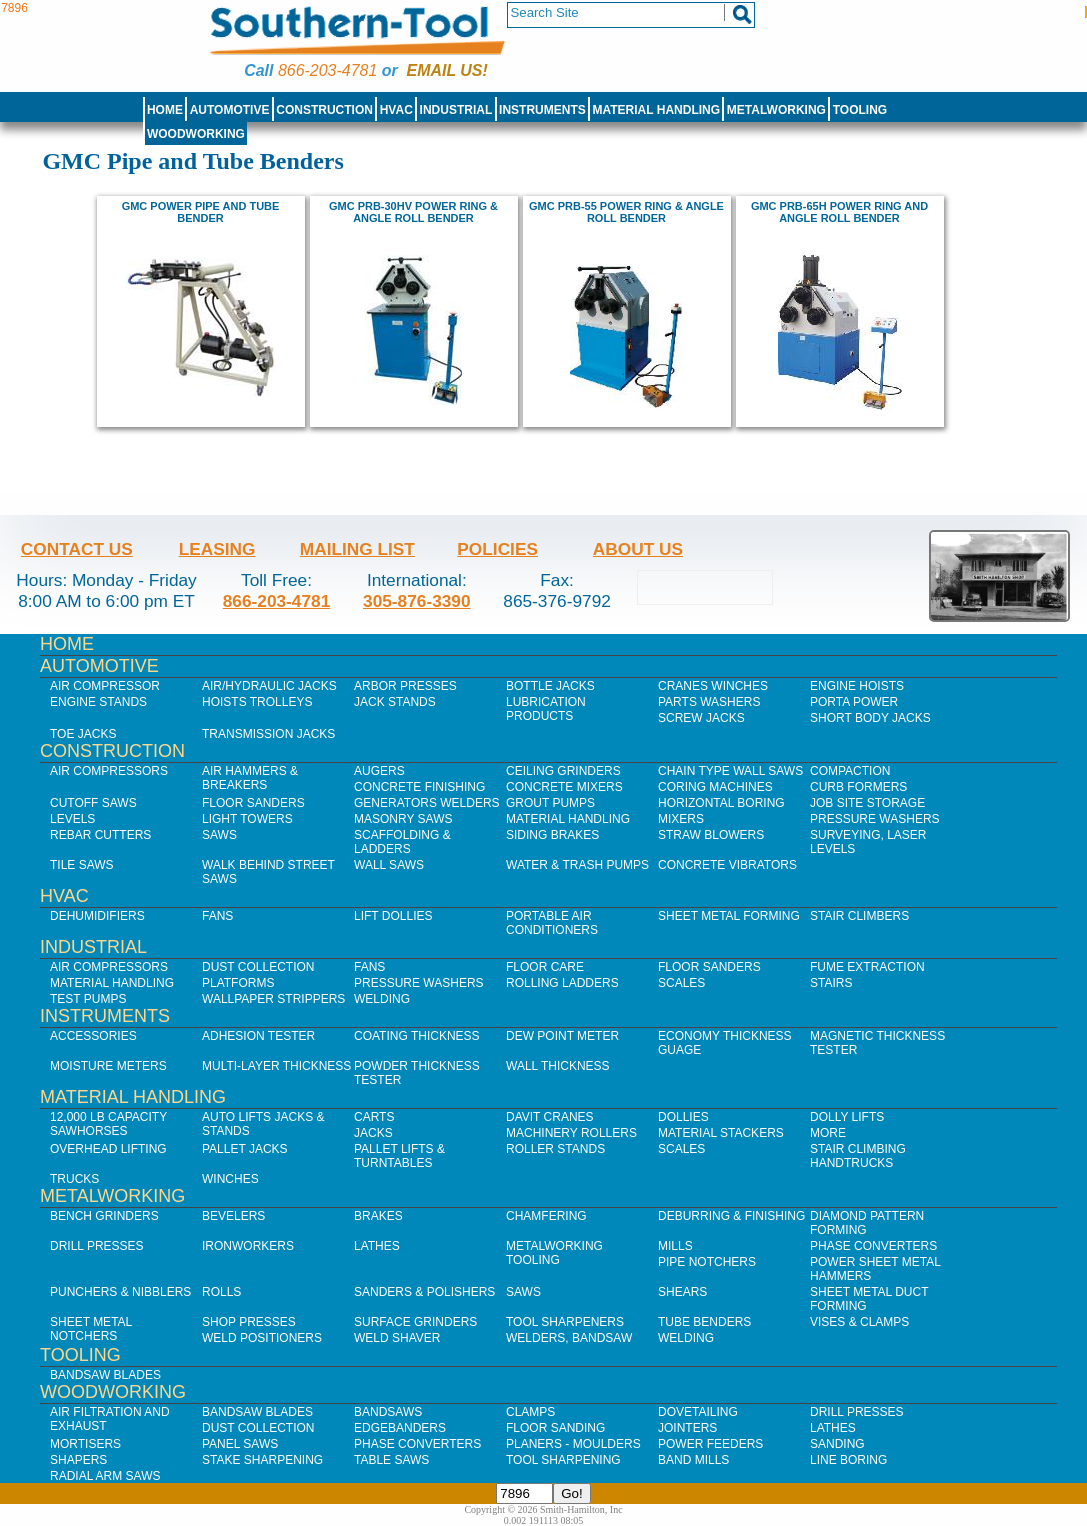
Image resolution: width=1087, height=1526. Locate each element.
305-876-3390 (417, 601)
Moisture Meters (108, 1066)
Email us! (447, 70)
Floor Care (545, 967)
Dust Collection (258, 967)
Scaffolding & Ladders (402, 842)
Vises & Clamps (859, 1322)
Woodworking (196, 134)
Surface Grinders (415, 1322)
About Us (638, 549)
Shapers (78, 1460)
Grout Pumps (550, 803)
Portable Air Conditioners (552, 923)
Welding (382, 999)
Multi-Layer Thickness (276, 1066)
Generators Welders (427, 803)
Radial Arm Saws (105, 1476)
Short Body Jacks (870, 718)
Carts (374, 1117)
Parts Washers (709, 702)
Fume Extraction (867, 967)
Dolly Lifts (847, 1117)
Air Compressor (105, 686)
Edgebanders (400, 1428)
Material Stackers (721, 1133)
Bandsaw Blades (105, 1375)
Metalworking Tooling (554, 1253)
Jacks (373, 1133)
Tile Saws (82, 865)
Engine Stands (98, 702)
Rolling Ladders (562, 983)
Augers (379, 771)
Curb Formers (858, 787)
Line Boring (848, 1460)
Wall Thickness (558, 1066)
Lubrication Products (546, 709)
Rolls (221, 1292)
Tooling (860, 110)
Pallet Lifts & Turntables (399, 1156)
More (828, 1133)
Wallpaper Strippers (273, 999)
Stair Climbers (859, 916)
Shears (682, 1292)
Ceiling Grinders (563, 771)
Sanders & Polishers (424, 1292)
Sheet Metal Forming (729, 916)
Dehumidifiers (97, 916)
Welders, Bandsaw (569, 1338)
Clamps (530, 1412)
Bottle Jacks (550, 686)
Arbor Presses (405, 686)
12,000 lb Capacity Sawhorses (108, 1124)
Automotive (230, 110)
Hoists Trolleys (257, 702)
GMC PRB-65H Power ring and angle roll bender (839, 212)
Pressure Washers (875, 819)
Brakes (378, 1216)
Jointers (687, 1428)
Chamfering (546, 1216)
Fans (217, 916)
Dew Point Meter (562, 1036)
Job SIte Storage (867, 803)
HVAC (396, 110)
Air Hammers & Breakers (250, 778)
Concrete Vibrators (727, 865)
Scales (681, 983)
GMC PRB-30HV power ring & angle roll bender (413, 212)
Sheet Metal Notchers (91, 1329)
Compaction (850, 771)
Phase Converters (873, 1246)
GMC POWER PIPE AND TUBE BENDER (201, 212)
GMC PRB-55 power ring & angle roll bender (626, 212)
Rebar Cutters (100, 835)
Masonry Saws (403, 819)
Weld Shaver (397, 1338)
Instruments (542, 110)
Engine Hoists (857, 686)
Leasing (217, 549)
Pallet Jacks (245, 1149)
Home (165, 110)
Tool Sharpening (563, 1460)
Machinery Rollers (571, 1133)
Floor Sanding (555, 1428)
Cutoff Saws (93, 803)
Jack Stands (395, 702)
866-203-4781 (327, 70)
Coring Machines (715, 787)
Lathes (377, 1246)
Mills (675, 1246)
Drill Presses (97, 1246)
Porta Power (854, 702)
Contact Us (77, 549)
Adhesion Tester (258, 1036)
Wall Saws (389, 865)
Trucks (74, 1179)
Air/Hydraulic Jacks (269, 686)
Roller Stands (555, 1149)
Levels (72, 819)
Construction (324, 110)
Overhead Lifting (108, 1149)
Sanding (837, 1444)
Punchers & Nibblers (120, 1292)
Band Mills (693, 1460)
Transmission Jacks (268, 734)
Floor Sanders (253, 803)
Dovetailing (698, 1412)
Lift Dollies (393, 916)
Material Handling (657, 110)
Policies (497, 549)
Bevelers (233, 1216)
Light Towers (247, 819)
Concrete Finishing (419, 787)
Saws (219, 835)
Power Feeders (710, 1444)
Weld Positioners (262, 1338)
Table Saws (391, 1460)
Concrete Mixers (564, 787)
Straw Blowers (711, 835)
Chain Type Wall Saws (730, 771)
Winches (230, 1179)
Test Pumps (88, 999)
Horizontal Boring (721, 803)
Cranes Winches (713, 686)
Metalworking (776, 110)
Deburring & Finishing (731, 1216)
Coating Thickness (417, 1036)
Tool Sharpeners (565, 1322)
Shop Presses (249, 1322)
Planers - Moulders (573, 1444)
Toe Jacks (83, 734)
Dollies (683, 1117)
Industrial (456, 110)
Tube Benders (704, 1322)
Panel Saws (240, 1444)
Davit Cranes (550, 1117)
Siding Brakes (552, 835)
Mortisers (85, 1444)
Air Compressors (109, 771)
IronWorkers (248, 1246)
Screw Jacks (701, 718)
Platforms (238, 983)
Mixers (681, 819)
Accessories (93, 1036)
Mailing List (357, 549)
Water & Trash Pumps (577, 865)
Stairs (831, 983)
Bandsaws (388, 1412)
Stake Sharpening (262, 1460)
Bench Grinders (104, 1216)
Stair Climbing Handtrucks (858, 1156)
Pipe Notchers (707, 1262)
